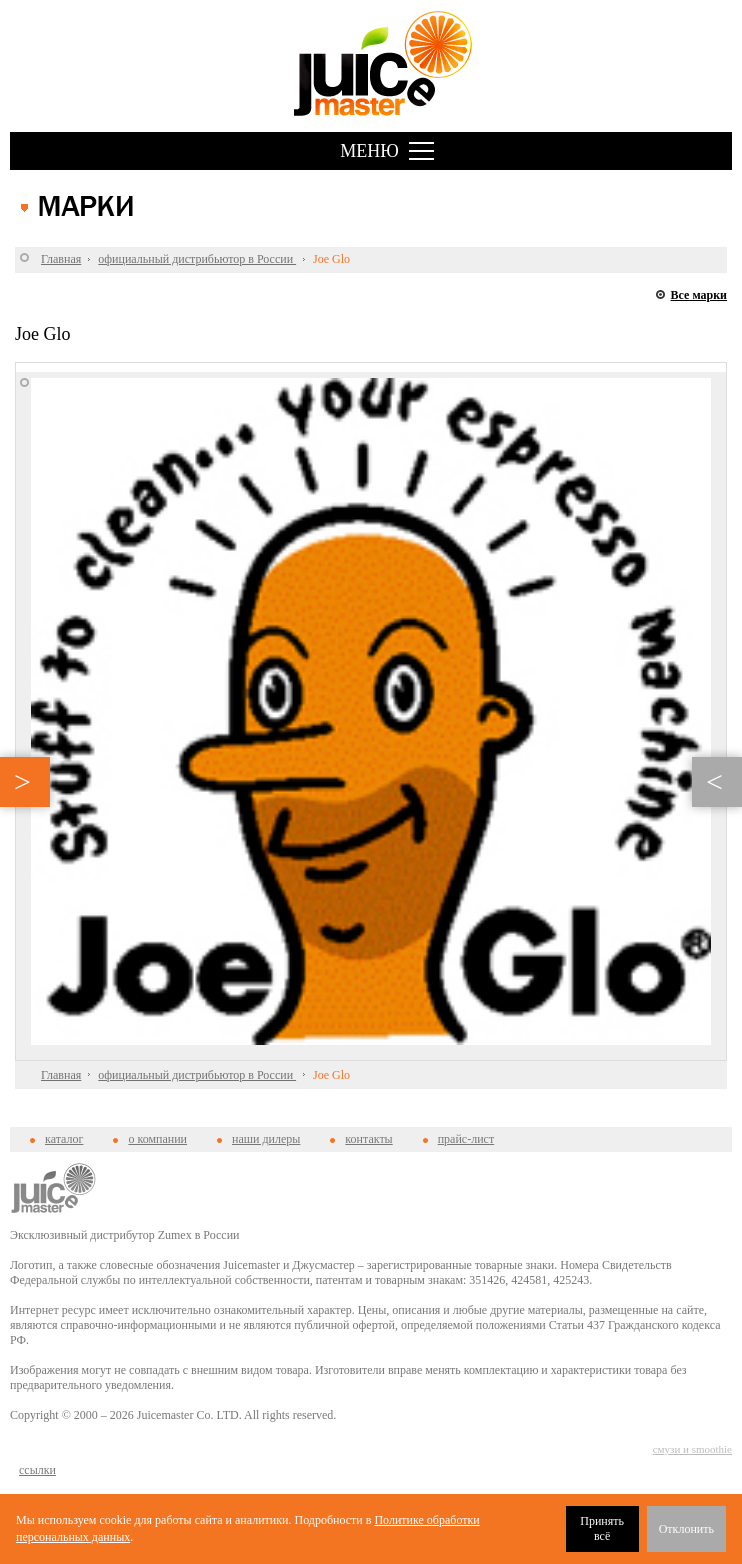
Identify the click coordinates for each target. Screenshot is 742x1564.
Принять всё (602, 1528)
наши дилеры (266, 1139)
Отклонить (686, 1529)
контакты (368, 1139)
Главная (61, 259)
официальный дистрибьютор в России (197, 259)
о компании (157, 1139)
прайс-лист (466, 1139)
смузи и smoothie (692, 1449)
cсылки (37, 1470)
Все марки (699, 295)
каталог (64, 1139)
